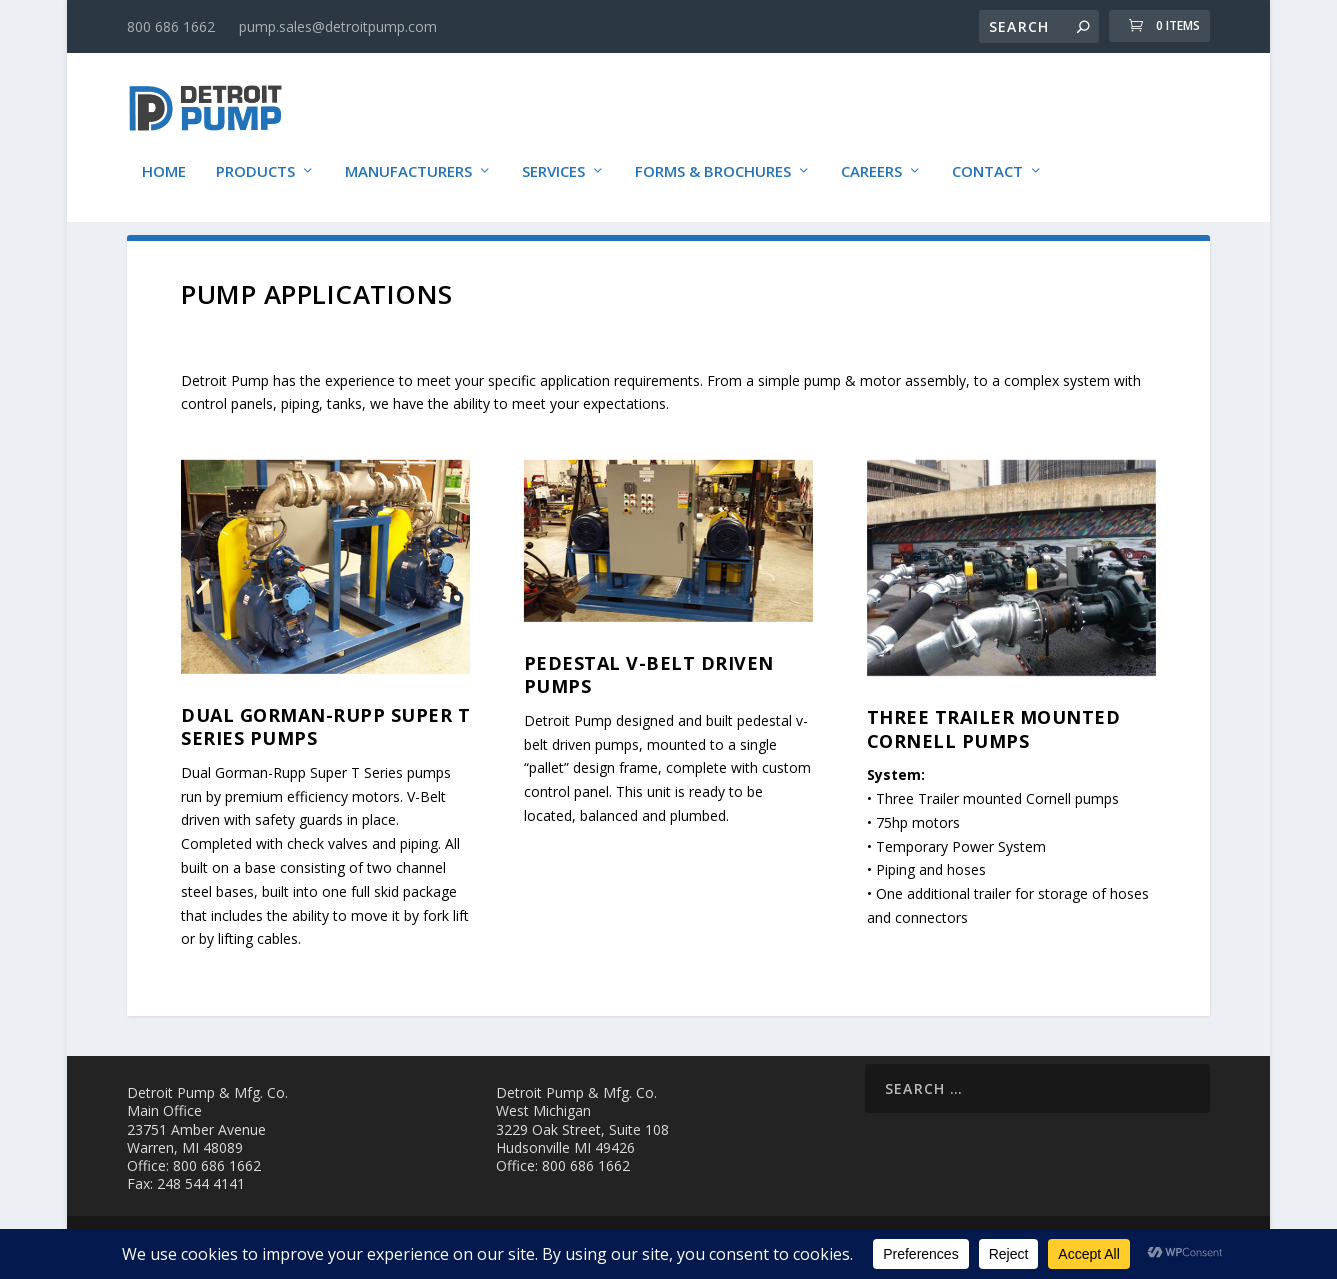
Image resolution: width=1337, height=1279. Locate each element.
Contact (987, 162)
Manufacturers (408, 162)
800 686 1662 (171, 26)
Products (255, 162)
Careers (871, 162)
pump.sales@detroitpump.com (338, 26)
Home (164, 162)
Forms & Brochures (713, 162)
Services (553, 162)
